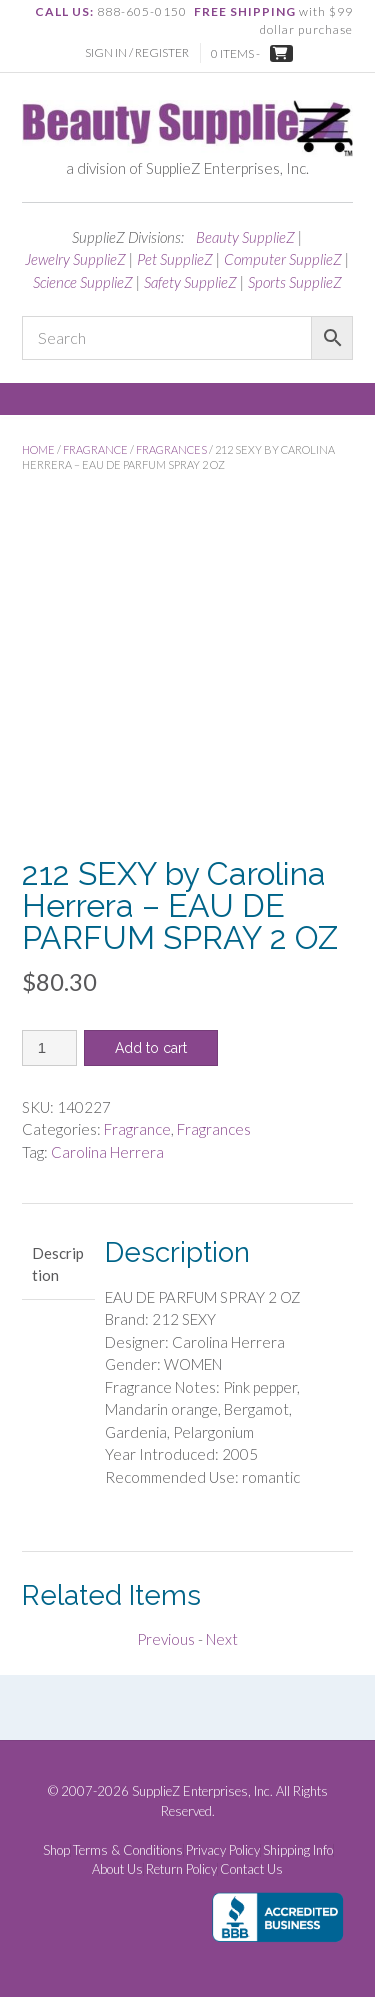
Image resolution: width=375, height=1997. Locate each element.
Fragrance (95, 449)
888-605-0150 (142, 11)
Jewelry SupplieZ (75, 259)
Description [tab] (58, 1264)
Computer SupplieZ (283, 259)
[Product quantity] (49, 1048)
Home (38, 449)
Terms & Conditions (128, 1850)
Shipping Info (298, 1850)
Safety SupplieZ (190, 282)
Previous (166, 1639)
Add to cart (151, 1048)
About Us (117, 1869)
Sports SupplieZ (295, 282)
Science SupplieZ (83, 282)
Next (222, 1639)
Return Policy (181, 1869)
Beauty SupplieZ (245, 237)
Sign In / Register (137, 52)
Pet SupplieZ (175, 259)
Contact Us (251, 1869)
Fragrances (171, 449)
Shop (56, 1850)
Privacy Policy (223, 1850)
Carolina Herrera (107, 1152)
